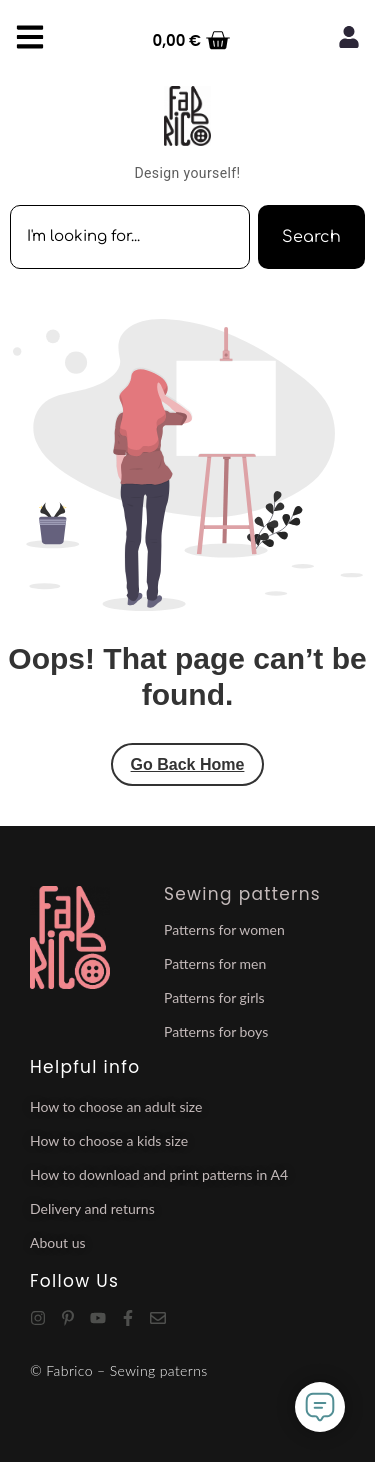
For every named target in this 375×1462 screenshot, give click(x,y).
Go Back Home (188, 764)
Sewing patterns (242, 894)
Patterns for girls (214, 997)
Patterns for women (224, 929)
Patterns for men (215, 963)
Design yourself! (187, 173)
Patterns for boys (216, 1031)
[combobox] (130, 237)
